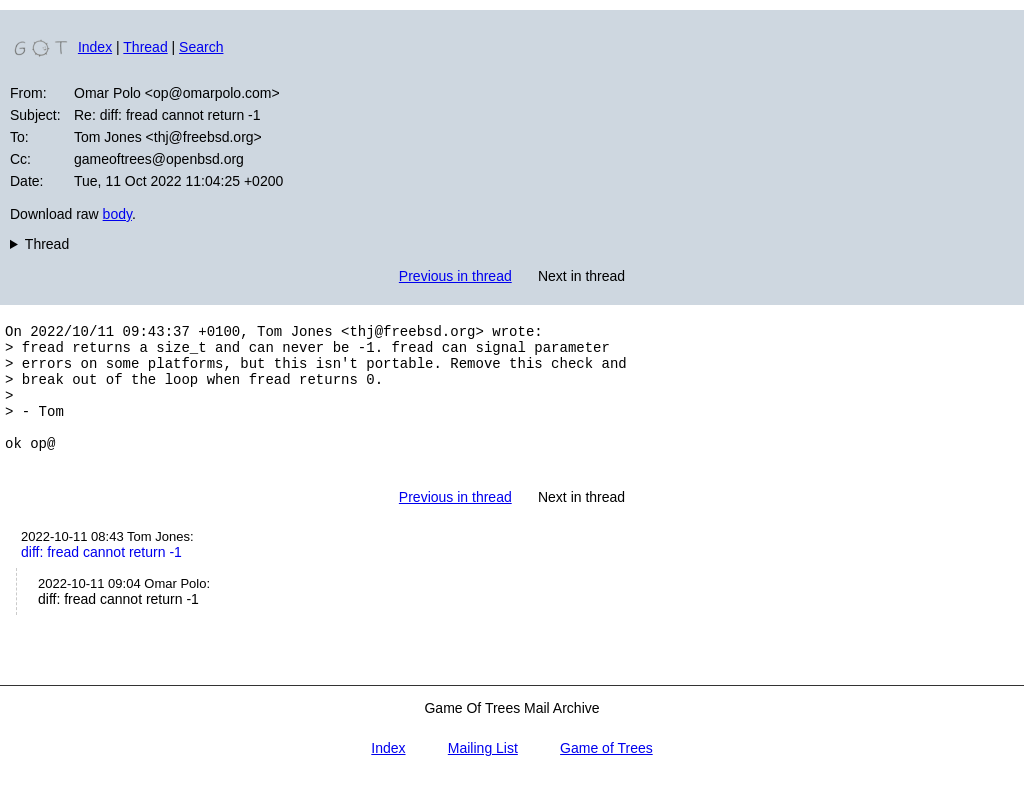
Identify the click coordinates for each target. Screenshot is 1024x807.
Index (95, 47)
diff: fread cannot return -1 (101, 579)
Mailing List (483, 775)
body (117, 214)
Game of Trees (606, 775)
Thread (145, 47)
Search (201, 47)
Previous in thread (455, 276)
